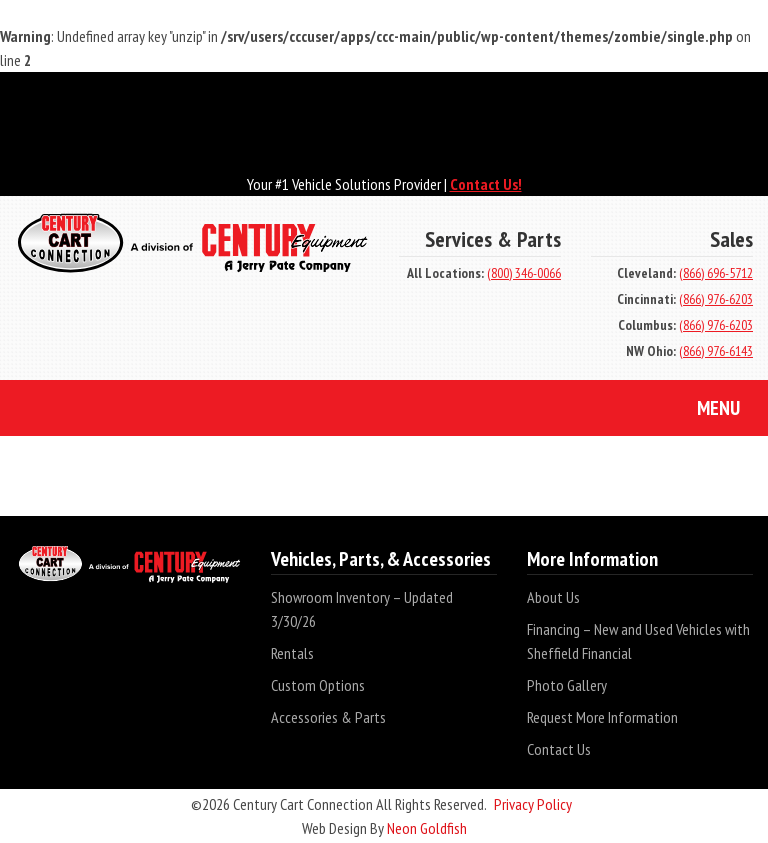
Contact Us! (486, 184)
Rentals (292, 653)
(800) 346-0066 (524, 273)
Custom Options (318, 685)
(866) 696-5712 (716, 273)
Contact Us (559, 749)
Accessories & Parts (328, 717)
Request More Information (602, 717)
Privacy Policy (533, 804)
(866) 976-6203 (716, 299)
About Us (553, 597)
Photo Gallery (567, 685)
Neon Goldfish (427, 828)
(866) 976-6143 (716, 351)
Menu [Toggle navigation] (703, 410)
